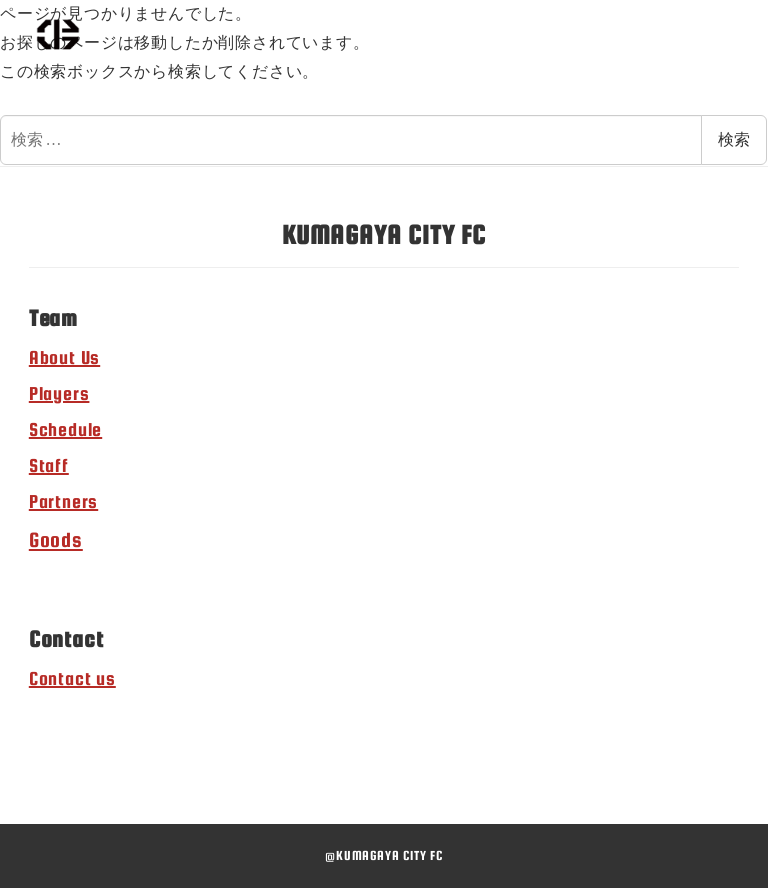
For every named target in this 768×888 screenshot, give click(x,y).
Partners (63, 501)
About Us (64, 357)
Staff (49, 465)
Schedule (65, 429)
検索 (734, 139)
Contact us (72, 678)
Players (59, 393)
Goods (56, 539)
